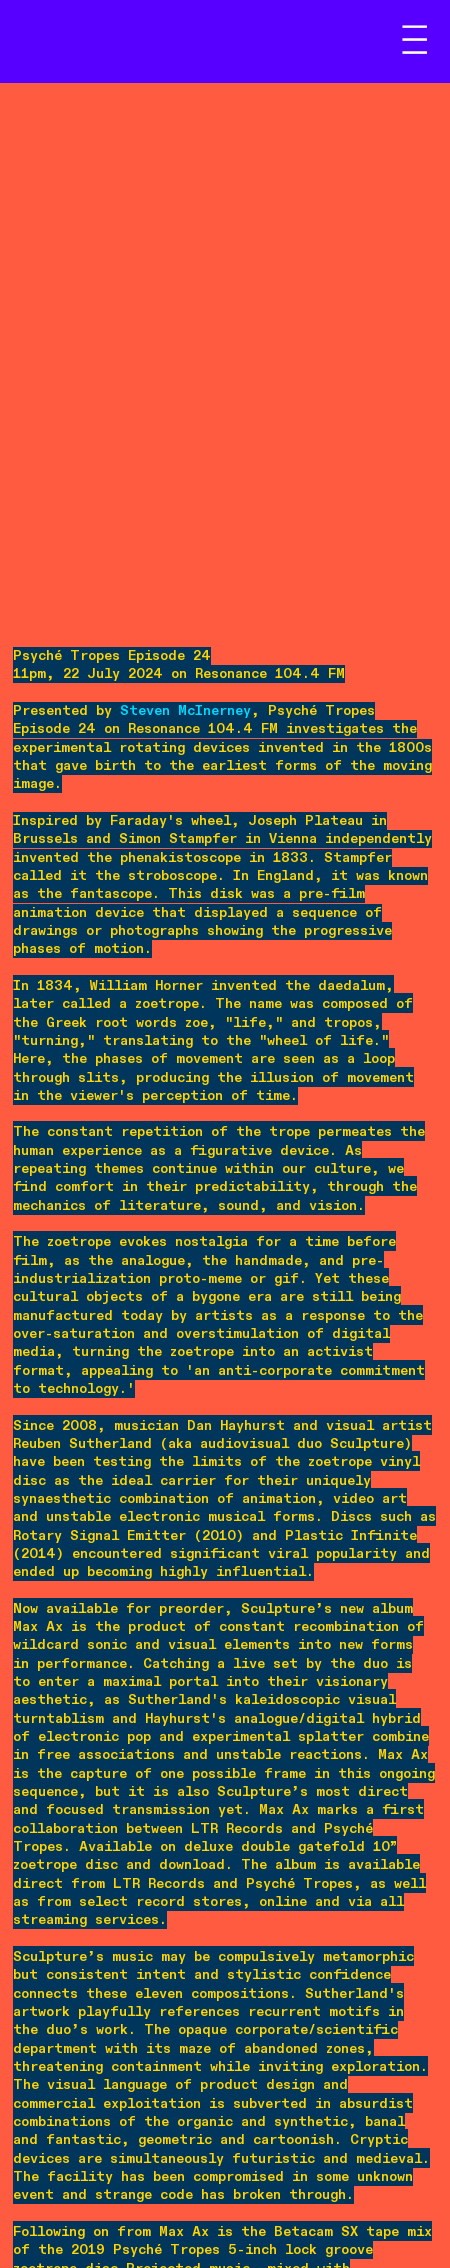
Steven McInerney (185, 711)
